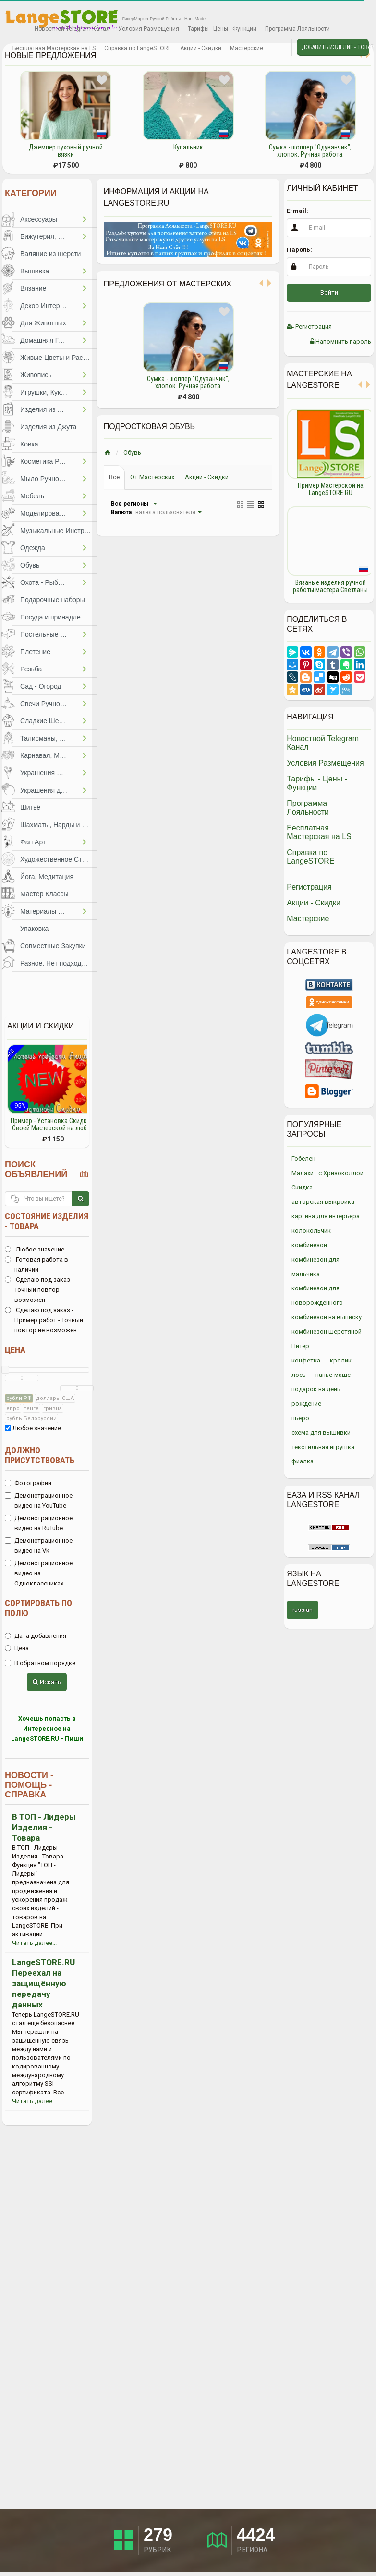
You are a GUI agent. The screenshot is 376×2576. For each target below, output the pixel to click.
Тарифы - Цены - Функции (222, 28)
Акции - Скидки (200, 48)
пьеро (300, 1418)
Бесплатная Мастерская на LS (54, 48)
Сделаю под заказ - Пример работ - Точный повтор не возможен (44, 1320)
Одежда (32, 548)
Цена (15, 1350)
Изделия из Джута (48, 427)
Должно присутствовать (39, 1455)
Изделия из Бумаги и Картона (46, 409)
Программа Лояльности (297, 28)
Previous (279, 501)
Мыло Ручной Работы (46, 479)
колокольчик (311, 1230)
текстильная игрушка (322, 1446)
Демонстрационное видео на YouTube (39, 1500)
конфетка (305, 1360)
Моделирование (45, 513)
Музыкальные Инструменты (58, 530)
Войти (329, 292)
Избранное (16, 29)
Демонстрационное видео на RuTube (39, 1523)
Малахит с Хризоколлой (327, 1173)
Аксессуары (38, 219)
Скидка (302, 1187)
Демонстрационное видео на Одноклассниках (39, 1573)
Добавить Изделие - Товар (335, 47)
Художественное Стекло (58, 859)
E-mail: (297, 210)
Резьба (31, 669)
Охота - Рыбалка (46, 582)
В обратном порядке (40, 1663)
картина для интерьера (325, 1216)
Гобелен (303, 1158)
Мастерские (246, 48)
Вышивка (34, 271)
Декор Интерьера (46, 306)
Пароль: (299, 249)
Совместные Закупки (53, 946)
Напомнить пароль (340, 341)
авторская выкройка (322, 1201)
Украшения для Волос (46, 790)
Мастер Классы (44, 894)
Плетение (35, 652)
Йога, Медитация (46, 876)
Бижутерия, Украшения (46, 236)
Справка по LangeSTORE (137, 48)
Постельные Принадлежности (46, 634)
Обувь (29, 565)
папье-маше (333, 1374)
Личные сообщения (275, 48)
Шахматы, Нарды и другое (58, 825)
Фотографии (28, 1482)
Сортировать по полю (38, 1608)
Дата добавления (35, 1635)
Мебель (32, 496)
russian (302, 1609)
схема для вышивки (321, 1432)
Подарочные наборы (52, 600)
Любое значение (34, 1249)
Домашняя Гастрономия (46, 340)
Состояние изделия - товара (46, 1221)
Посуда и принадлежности (58, 617)
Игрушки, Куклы (44, 392)
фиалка (302, 1461)
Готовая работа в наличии (36, 1264)
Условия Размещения (148, 28)
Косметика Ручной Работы (46, 461)
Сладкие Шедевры (46, 721)
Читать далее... (34, 1942)
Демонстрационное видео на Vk (39, 1545)
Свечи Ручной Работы (46, 703)
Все (114, 477)
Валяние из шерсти (50, 254)
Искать (47, 1681)
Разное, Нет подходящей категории (58, 963)
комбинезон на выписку (326, 1317)
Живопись (36, 375)
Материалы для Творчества (46, 911)
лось (298, 1374)
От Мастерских (152, 477)
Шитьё (30, 807)
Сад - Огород (40, 686)
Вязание (33, 288)
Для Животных (43, 323)
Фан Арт (33, 842)
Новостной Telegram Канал (72, 28)
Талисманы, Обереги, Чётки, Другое (46, 738)
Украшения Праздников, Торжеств (46, 773)
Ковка (29, 444)
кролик (341, 1360)
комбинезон (309, 1245)
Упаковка (34, 928)
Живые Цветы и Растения (58, 357)
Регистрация (309, 326)
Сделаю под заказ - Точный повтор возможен (39, 1289)
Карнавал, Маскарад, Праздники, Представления (46, 755)
